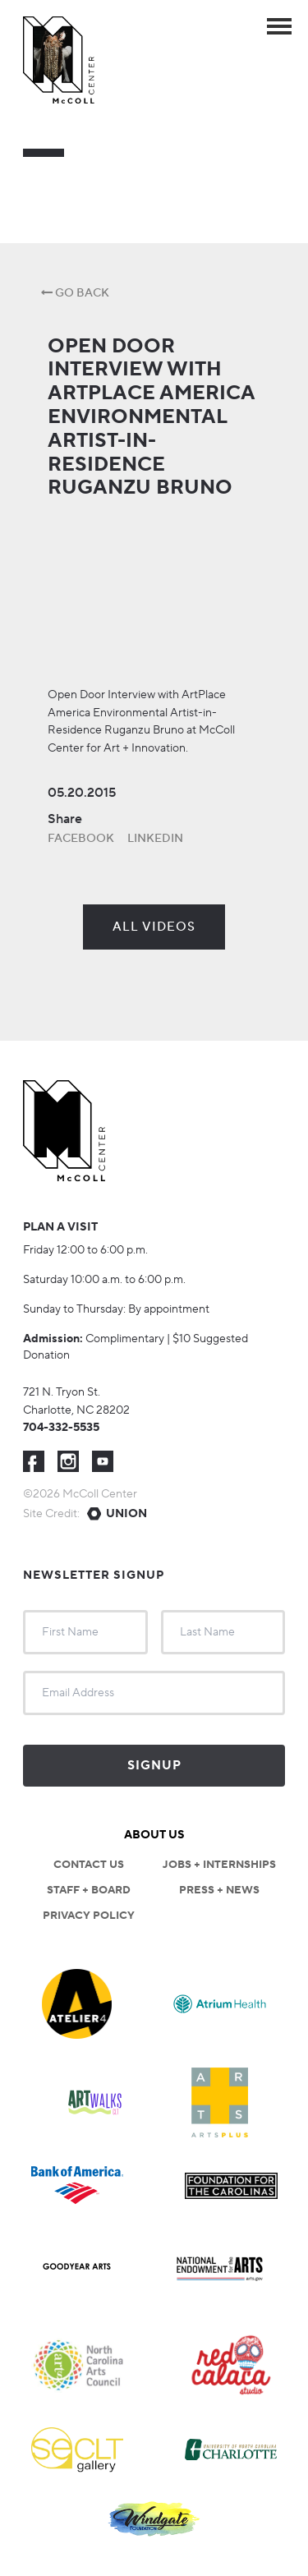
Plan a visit (60, 1227)
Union (126, 1513)
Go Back (75, 293)
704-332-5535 (61, 1427)
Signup (154, 1765)
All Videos (154, 927)
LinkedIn (155, 838)
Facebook (81, 838)
